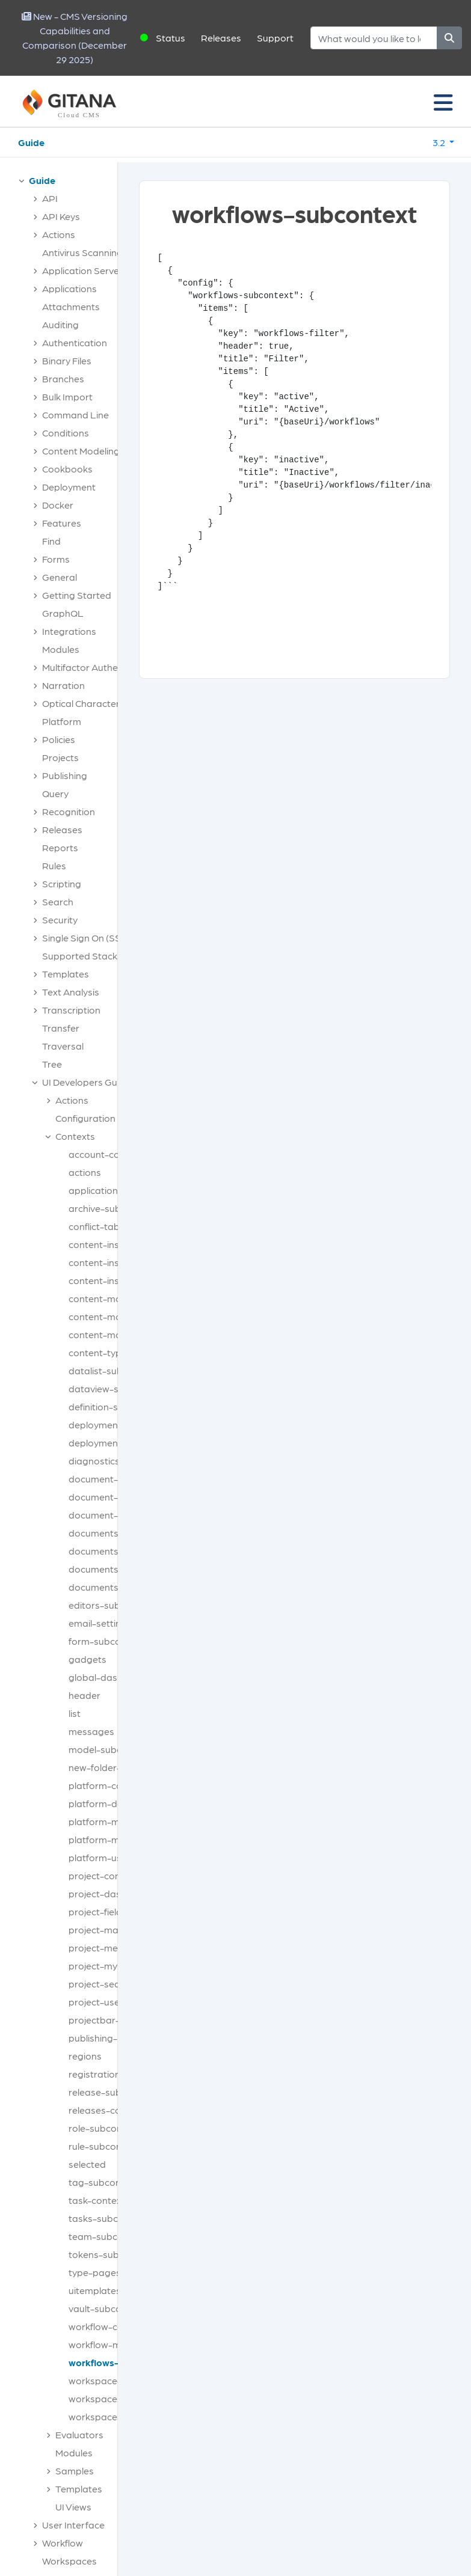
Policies (58, 739)
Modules (60, 649)
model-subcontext (109, 1749)
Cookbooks (67, 468)
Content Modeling (81, 450)
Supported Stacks (82, 955)
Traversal (63, 1045)
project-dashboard (111, 1893)
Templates (65, 973)
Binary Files (66, 360)
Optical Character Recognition (108, 703)
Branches (63, 378)
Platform (61, 721)
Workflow (62, 2542)
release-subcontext (112, 2091)
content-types (100, 1352)
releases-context (106, 2109)
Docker (57, 504)
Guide (31, 142)
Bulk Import (67, 396)
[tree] (64, 1373)
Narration (63, 685)
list (75, 1713)
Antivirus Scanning (82, 252)
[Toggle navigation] (443, 101)
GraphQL (63, 613)
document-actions (109, 1478)
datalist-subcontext (112, 1370)
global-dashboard (109, 1677)
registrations (97, 2073)
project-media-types (115, 1947)
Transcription (71, 1009)
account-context (106, 1154)
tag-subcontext (103, 2182)
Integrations (69, 631)
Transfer (60, 1027)
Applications (69, 288)
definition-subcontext (116, 1406)
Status (170, 37)
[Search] (373, 37)
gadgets (87, 1659)
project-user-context (115, 2001)
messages (91, 1731)
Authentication (74, 342)
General (59, 577)
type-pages (95, 2272)
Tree (52, 1063)
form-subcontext (106, 1641)
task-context (97, 2200)
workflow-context (107, 2326)
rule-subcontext (104, 2146)
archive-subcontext (112, 1208)
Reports (60, 847)
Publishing (64, 775)
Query (55, 793)
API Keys (61, 216)
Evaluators (79, 2434)
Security (60, 919)
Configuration (85, 1118)
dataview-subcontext (116, 1388)
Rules (54, 865)
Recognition (68, 811)
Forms (56, 558)
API (50, 198)
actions (85, 1172)
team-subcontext (107, 2236)
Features (61, 522)
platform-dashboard (115, 1803)
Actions (58, 234)
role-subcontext (104, 2128)
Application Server (82, 270)
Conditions (65, 432)
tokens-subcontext (111, 2254)
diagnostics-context (113, 1460)
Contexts (75, 1136)
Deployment (69, 486)
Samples (74, 2470)
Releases (221, 37)
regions (85, 2055)
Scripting (61, 883)
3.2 (440, 142)
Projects (60, 757)
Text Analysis (70, 991)
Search (57, 901)
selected (87, 2164)
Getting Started (76, 595)
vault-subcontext (106, 2308)
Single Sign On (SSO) (86, 937)
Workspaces (69, 2560)
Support (275, 37)
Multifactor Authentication (99, 667)
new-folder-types (107, 1767)
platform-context (107, 1785)
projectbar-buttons (112, 2019)
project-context (103, 1875)
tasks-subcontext (108, 2218)
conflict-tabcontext (111, 1226)
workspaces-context (114, 2398)
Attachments (71, 306)
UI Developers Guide (86, 1081)
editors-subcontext (111, 1605)
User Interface (73, 2524)
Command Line (75, 414)
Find (51, 540)
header (84, 1695)
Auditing (60, 324)
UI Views (73, 2506)
